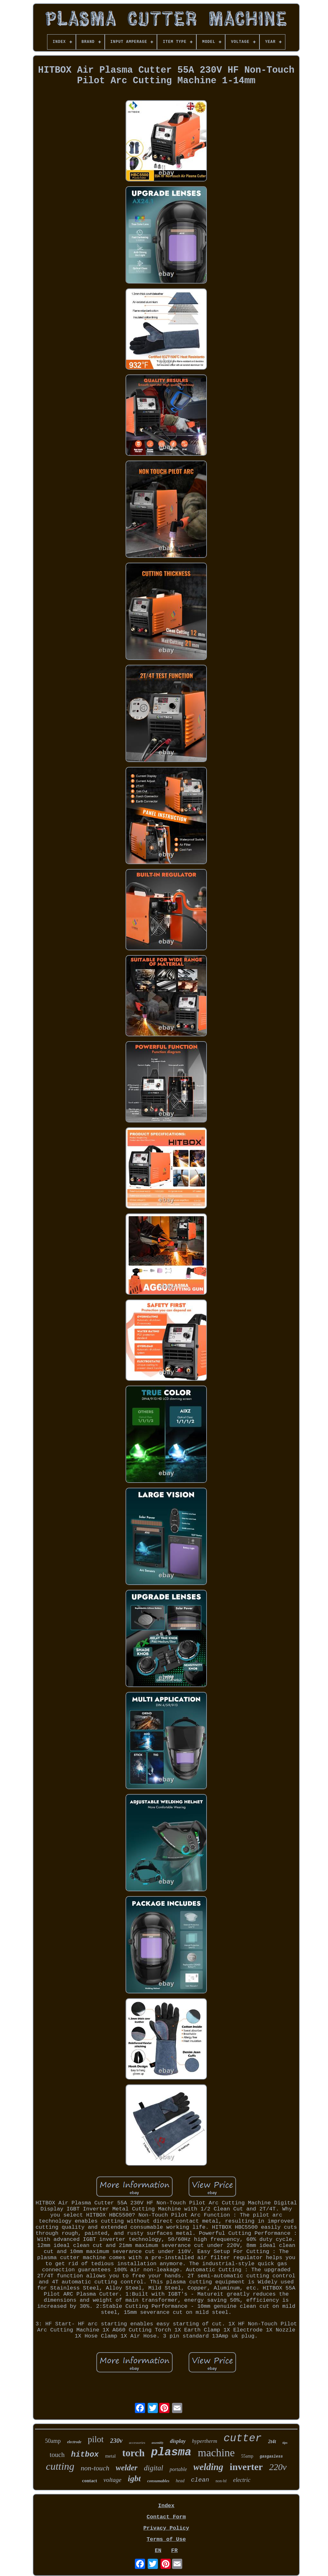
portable (178, 2469)
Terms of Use (166, 2539)
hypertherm (204, 2441)
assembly (157, 2442)
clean (200, 2479)
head (180, 2480)
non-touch (95, 2468)
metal (110, 2456)
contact (89, 2480)
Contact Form (166, 2517)
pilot (96, 2439)
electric (241, 2480)
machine (216, 2453)
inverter (246, 2466)
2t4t (272, 2441)
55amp (247, 2456)
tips (285, 2442)
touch (57, 2455)
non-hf (221, 2480)
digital (153, 2468)
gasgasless (271, 2456)
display (177, 2441)
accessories (137, 2442)
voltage (112, 2479)
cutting (60, 2466)
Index (166, 2506)
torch (133, 2453)
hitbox (85, 2454)
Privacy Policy (166, 2528)
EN (158, 2551)
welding (208, 2467)
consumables (158, 2480)
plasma (171, 2452)
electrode (74, 2442)
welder (126, 2467)
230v (116, 2440)
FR (174, 2551)
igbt (134, 2478)
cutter (243, 2438)
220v (277, 2467)
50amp (53, 2441)
